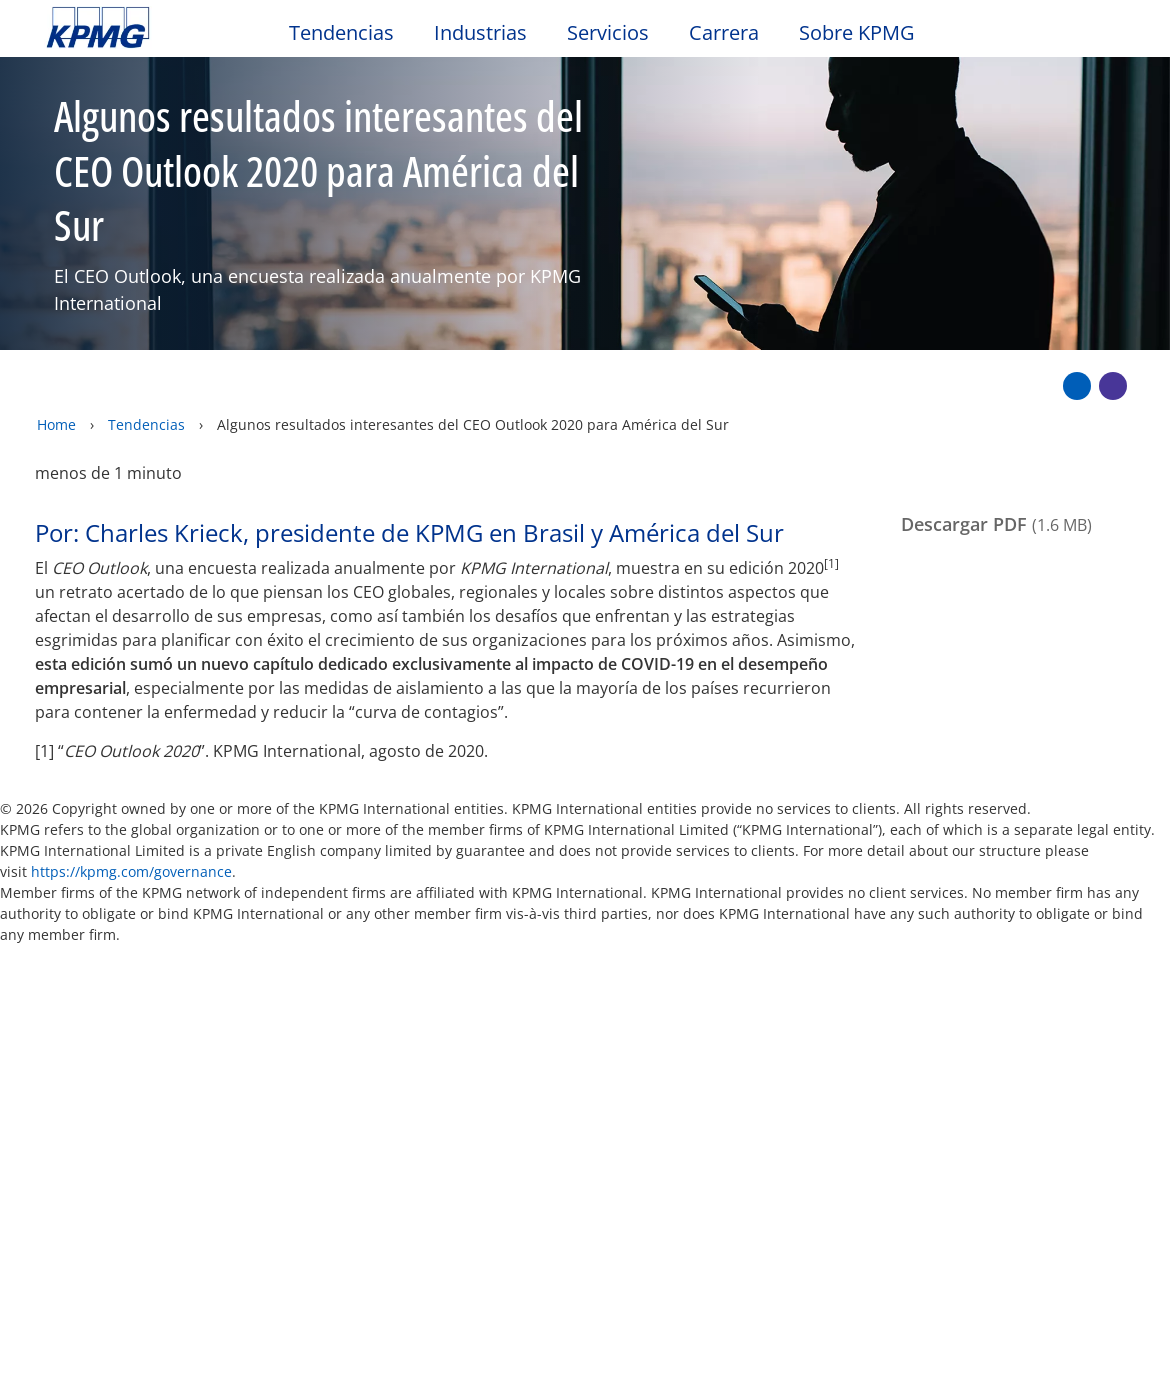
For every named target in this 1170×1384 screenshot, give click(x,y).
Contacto (88, 1070)
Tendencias (146, 381)
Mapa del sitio (504, 950)
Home (56, 381)
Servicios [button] (608, 33)
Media (239, 1070)
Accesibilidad (340, 950)
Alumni (404, 1070)
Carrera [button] (724, 33)
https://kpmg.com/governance (131, 829)
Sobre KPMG (857, 33)
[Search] (1062, 37)
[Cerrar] (1082, 1351)
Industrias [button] (480, 33)
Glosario (748, 950)
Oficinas (80, 1108)
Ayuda (638, 950)
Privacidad (193, 950)
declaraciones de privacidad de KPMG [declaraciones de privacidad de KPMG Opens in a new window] (472, 1320)
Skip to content (142, 28)
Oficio (75, 950)
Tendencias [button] (341, 33)
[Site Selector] (1106, 37)
